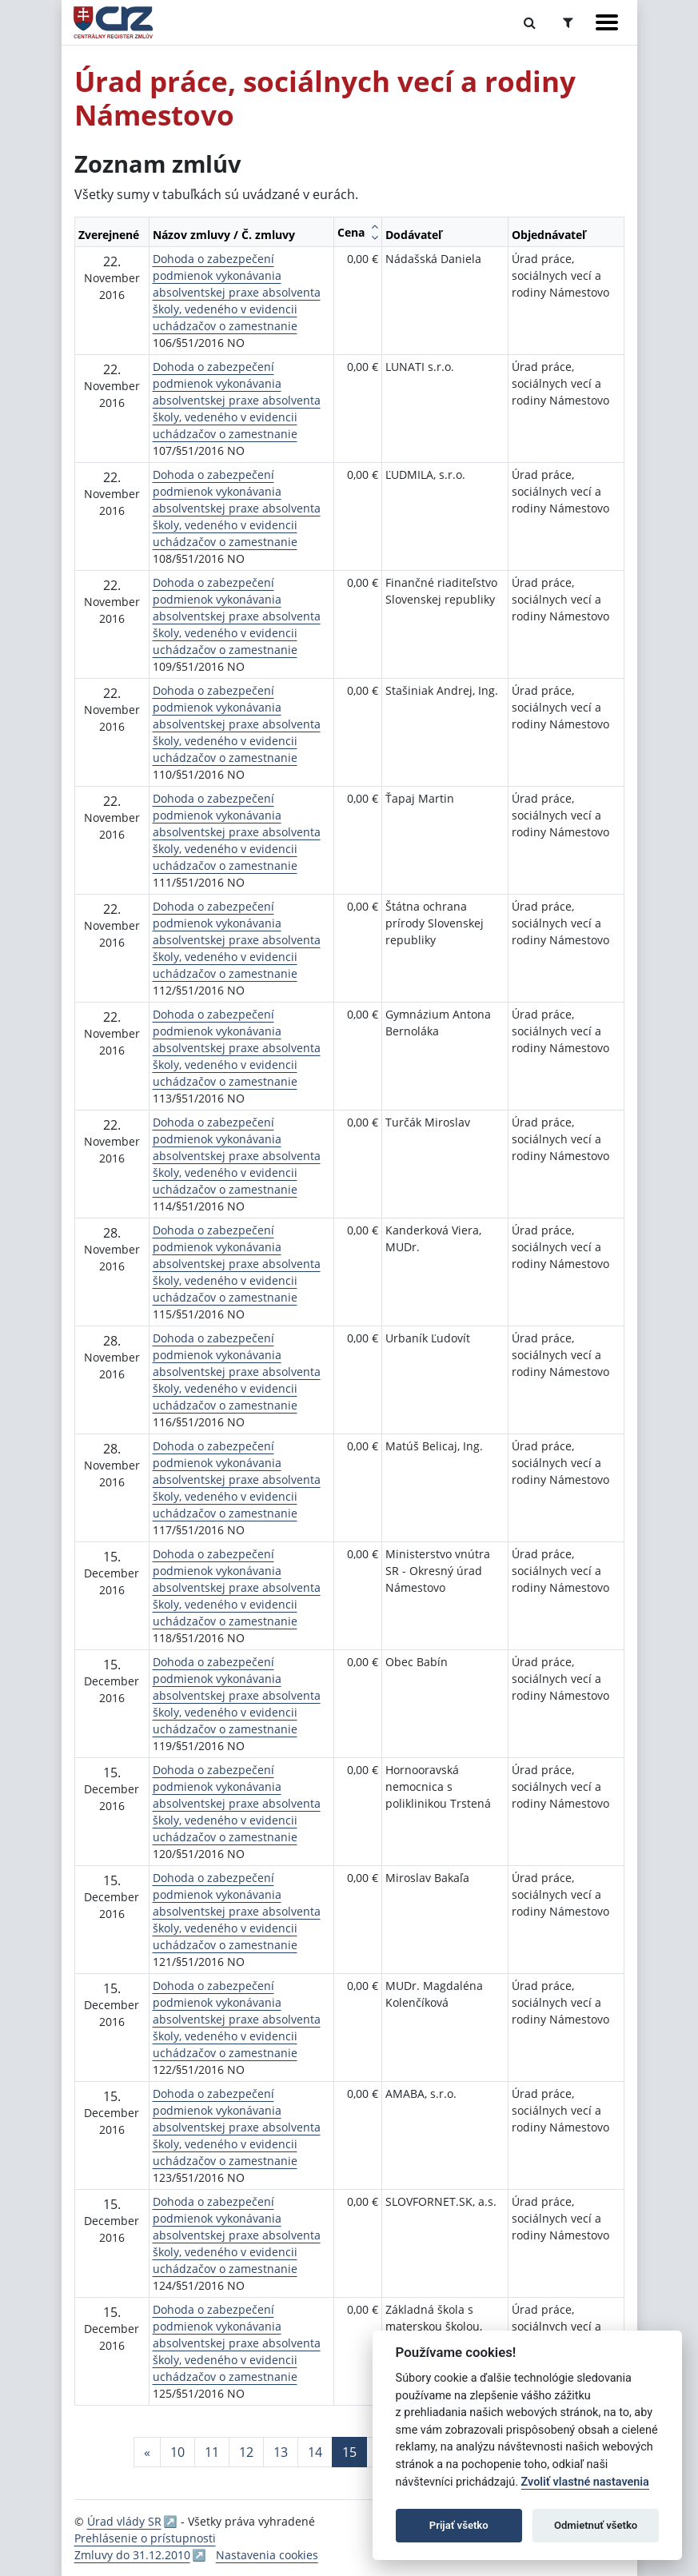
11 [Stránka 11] (212, 2452)
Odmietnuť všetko (595, 2525)
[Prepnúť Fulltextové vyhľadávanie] (529, 22)
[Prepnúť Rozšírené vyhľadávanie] (568, 22)
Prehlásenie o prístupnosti (145, 2538)
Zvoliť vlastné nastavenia (585, 2482)
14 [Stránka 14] (315, 2452)
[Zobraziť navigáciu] (607, 22)
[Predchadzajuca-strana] (147, 2452)
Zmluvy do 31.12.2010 (132, 2554)
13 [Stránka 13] (280, 2452)
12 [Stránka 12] (246, 2452)
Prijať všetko (459, 2525)
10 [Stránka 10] (177, 2452)
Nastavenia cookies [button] (267, 2554)
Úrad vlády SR (124, 2521)
